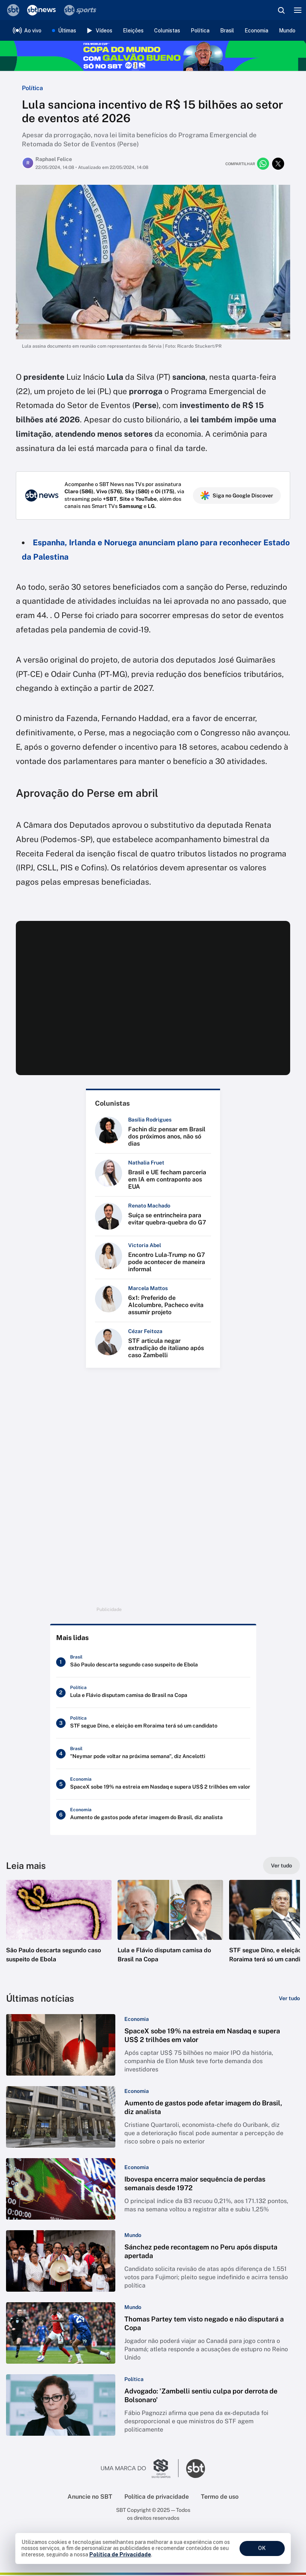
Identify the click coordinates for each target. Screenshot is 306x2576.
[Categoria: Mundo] (132, 2236)
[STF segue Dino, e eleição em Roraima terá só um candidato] (153, 1724)
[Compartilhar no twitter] (278, 164)
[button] (59, 1930)
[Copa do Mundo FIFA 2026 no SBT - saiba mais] (153, 56)
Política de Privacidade (120, 2554)
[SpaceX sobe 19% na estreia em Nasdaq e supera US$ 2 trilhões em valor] (153, 1785)
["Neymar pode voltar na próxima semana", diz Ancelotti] (153, 1754)
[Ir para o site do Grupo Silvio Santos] (140, 2469)
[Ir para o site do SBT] (195, 2469)
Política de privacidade (156, 2497)
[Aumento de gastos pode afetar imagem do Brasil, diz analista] (153, 1815)
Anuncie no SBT (89, 2497)
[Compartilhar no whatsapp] (263, 164)
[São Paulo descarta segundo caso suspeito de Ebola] (153, 1663)
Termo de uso (220, 2497)
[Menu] (297, 10)
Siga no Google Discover (236, 495)
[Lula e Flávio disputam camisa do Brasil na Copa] (153, 1693)
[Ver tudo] (281, 1866)
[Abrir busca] (281, 10)
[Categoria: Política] (134, 2380)
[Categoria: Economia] (136, 2020)
